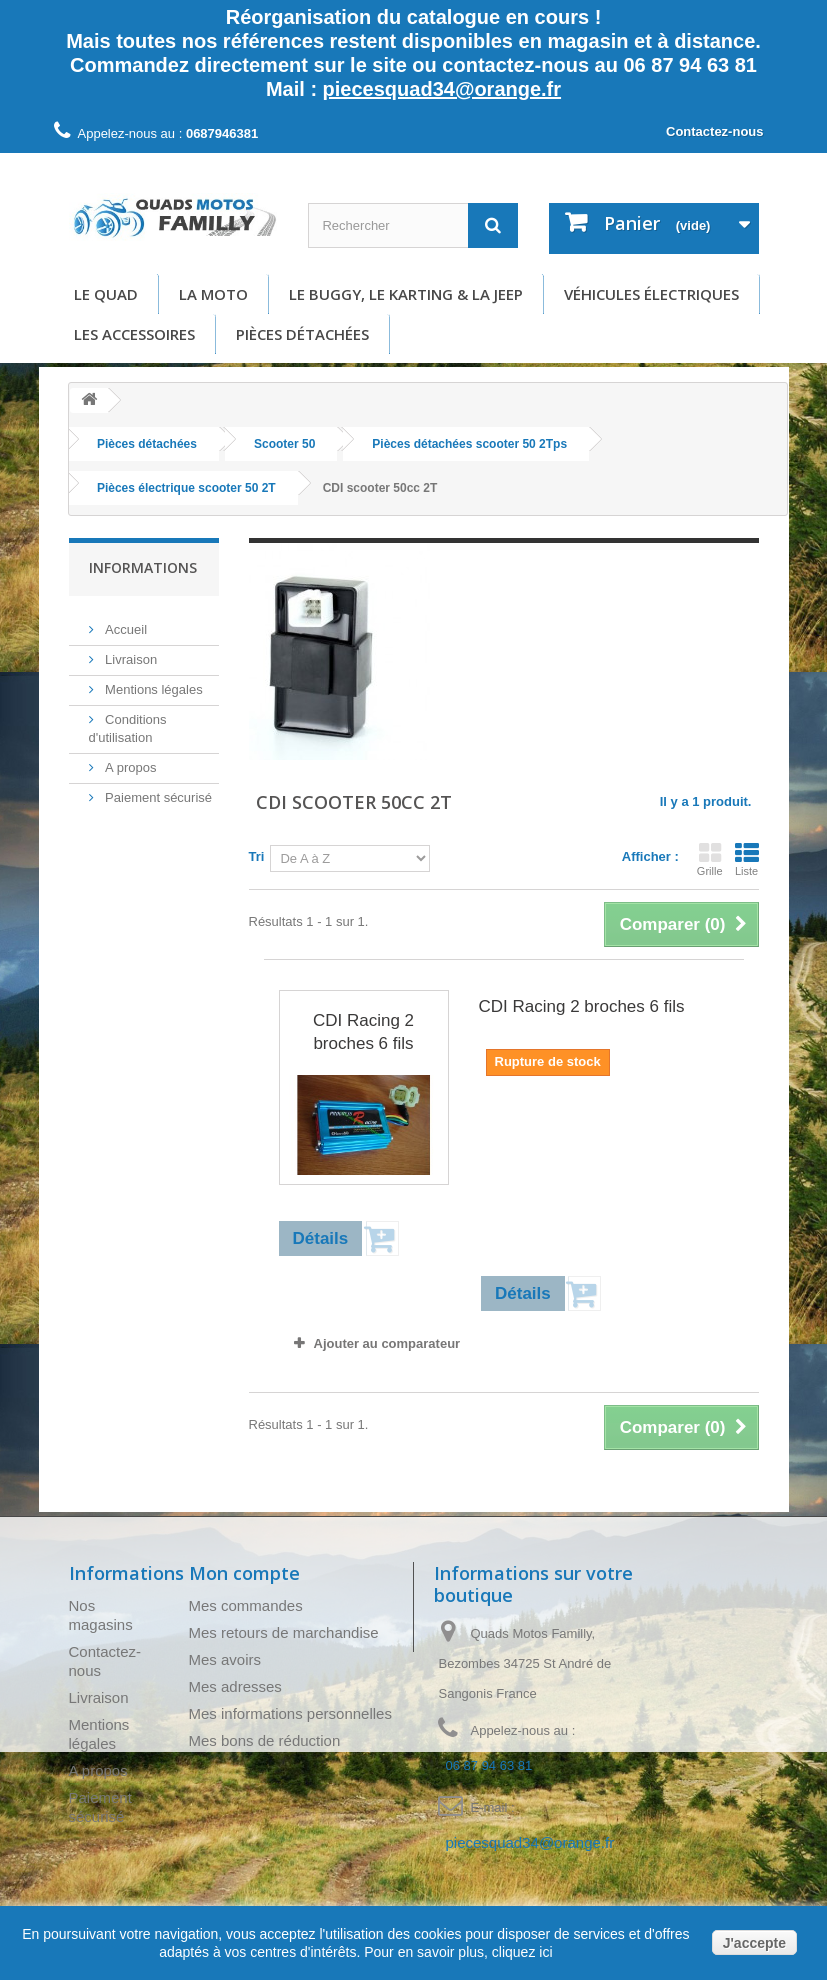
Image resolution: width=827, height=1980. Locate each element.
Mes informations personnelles (290, 1713)
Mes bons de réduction (265, 1740)
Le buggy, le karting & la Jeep (406, 294)
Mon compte (244, 1573)
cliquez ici (520, 1952)
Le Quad (106, 294)
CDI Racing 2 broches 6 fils (363, 1032)
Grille (710, 859)
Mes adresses (235, 1686)
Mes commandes (246, 1605)
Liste (747, 859)
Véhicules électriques (651, 294)
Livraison (130, 651)
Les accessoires (134, 334)
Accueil (125, 621)
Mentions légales (152, 681)
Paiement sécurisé (157, 789)
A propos (129, 759)
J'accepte (754, 1943)
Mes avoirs (225, 1659)
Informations (143, 567)
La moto (213, 294)
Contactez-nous (715, 131)
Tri (257, 856)
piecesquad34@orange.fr (442, 89)
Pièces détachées (302, 334)
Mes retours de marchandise (284, 1632)
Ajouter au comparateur (387, 1343)
